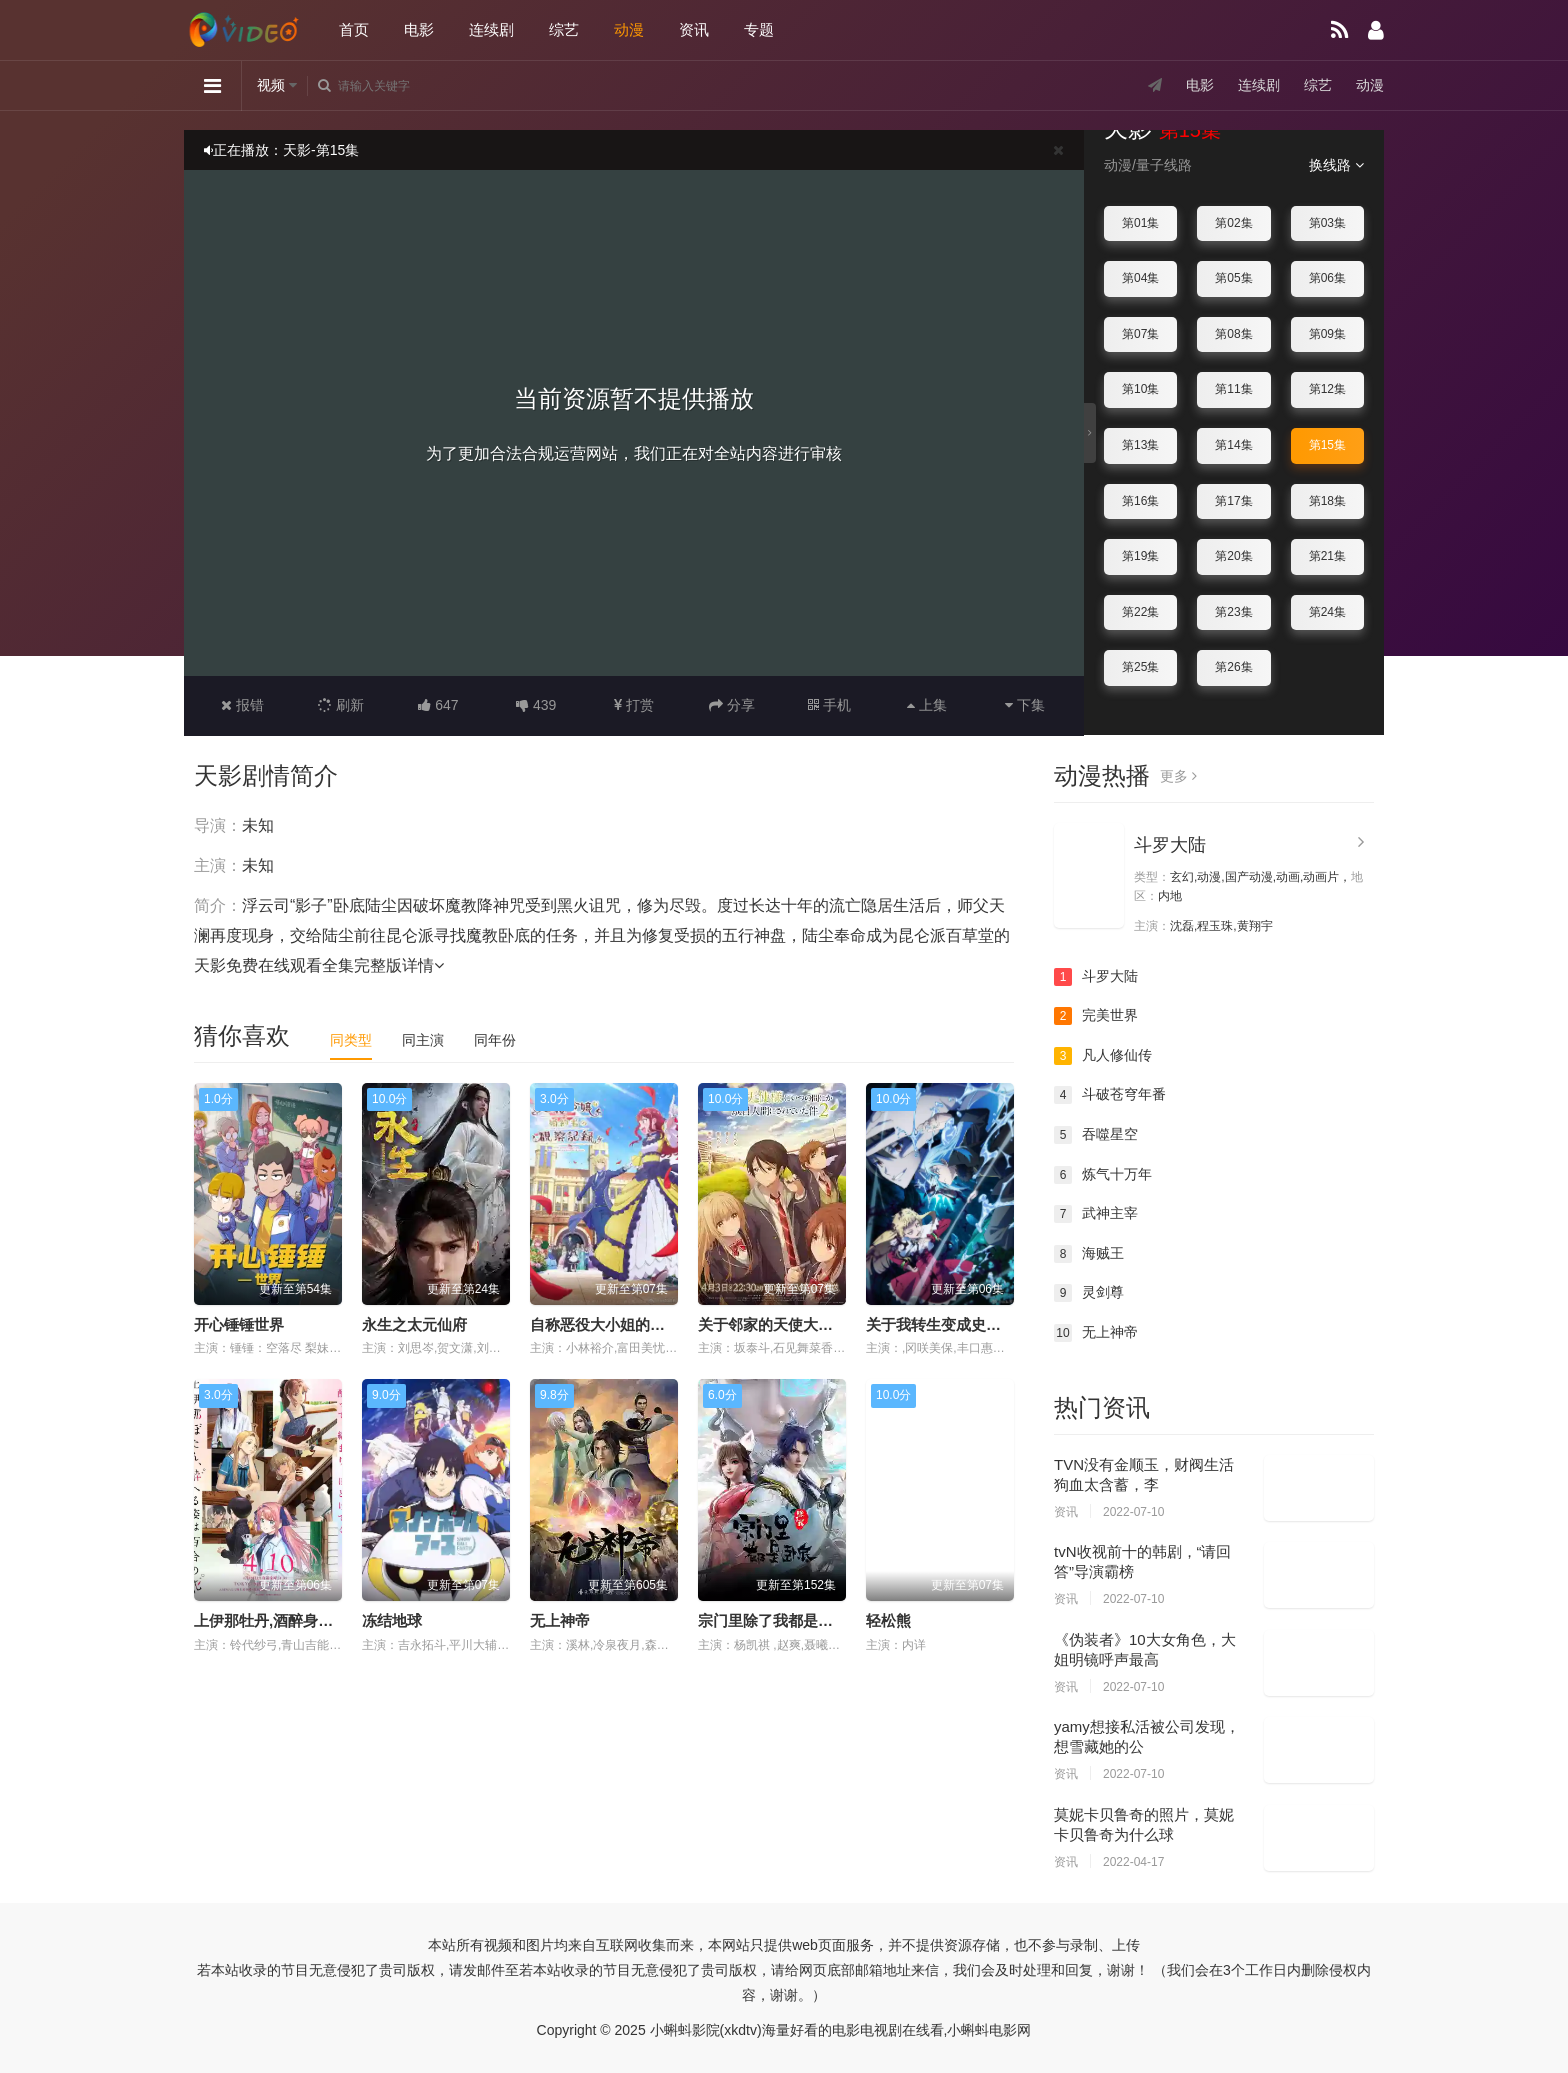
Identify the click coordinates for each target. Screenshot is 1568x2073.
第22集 (1140, 612)
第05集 (1233, 278)
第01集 (1140, 223)
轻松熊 (888, 1620)
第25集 (1140, 667)
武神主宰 (1096, 1214)
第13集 (1140, 445)
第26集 (1233, 667)
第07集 (1140, 334)
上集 (927, 705)
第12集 (1327, 389)
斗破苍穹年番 (1110, 1095)
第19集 (1140, 556)
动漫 (629, 29)
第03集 (1327, 223)
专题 (759, 29)
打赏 (634, 705)
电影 (419, 29)
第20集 (1233, 556)
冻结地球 (392, 1620)
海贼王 (1089, 1254)
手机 (829, 705)
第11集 (1233, 389)
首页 (354, 29)
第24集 (1327, 612)
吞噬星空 (1096, 1135)
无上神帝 (560, 1620)
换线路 (1336, 165)
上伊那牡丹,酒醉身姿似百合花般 (301, 1620)
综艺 (564, 29)
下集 (1025, 705)
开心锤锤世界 (239, 1324)
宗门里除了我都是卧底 (773, 1620)
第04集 (1140, 278)
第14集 (1233, 445)
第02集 (1233, 223)
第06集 (1327, 278)
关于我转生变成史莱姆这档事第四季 (986, 1324)
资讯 (694, 29)
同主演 (423, 1040)
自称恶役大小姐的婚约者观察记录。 (650, 1324)
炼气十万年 (1103, 1175)
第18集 (1327, 501)
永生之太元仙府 (414, 1324)
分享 (732, 705)
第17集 (1233, 501)
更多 (1178, 776)
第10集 (1140, 389)
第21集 (1327, 556)
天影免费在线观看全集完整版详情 (319, 965)
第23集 (1233, 612)
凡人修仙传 (1103, 1056)
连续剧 (491, 29)
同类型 (351, 1040)
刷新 (341, 705)
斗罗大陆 (1170, 845)
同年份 (495, 1040)
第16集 (1140, 501)
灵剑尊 (1089, 1293)
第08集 (1233, 334)
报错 (242, 705)
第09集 (1327, 334)
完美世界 (1096, 1016)
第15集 (1327, 445)
